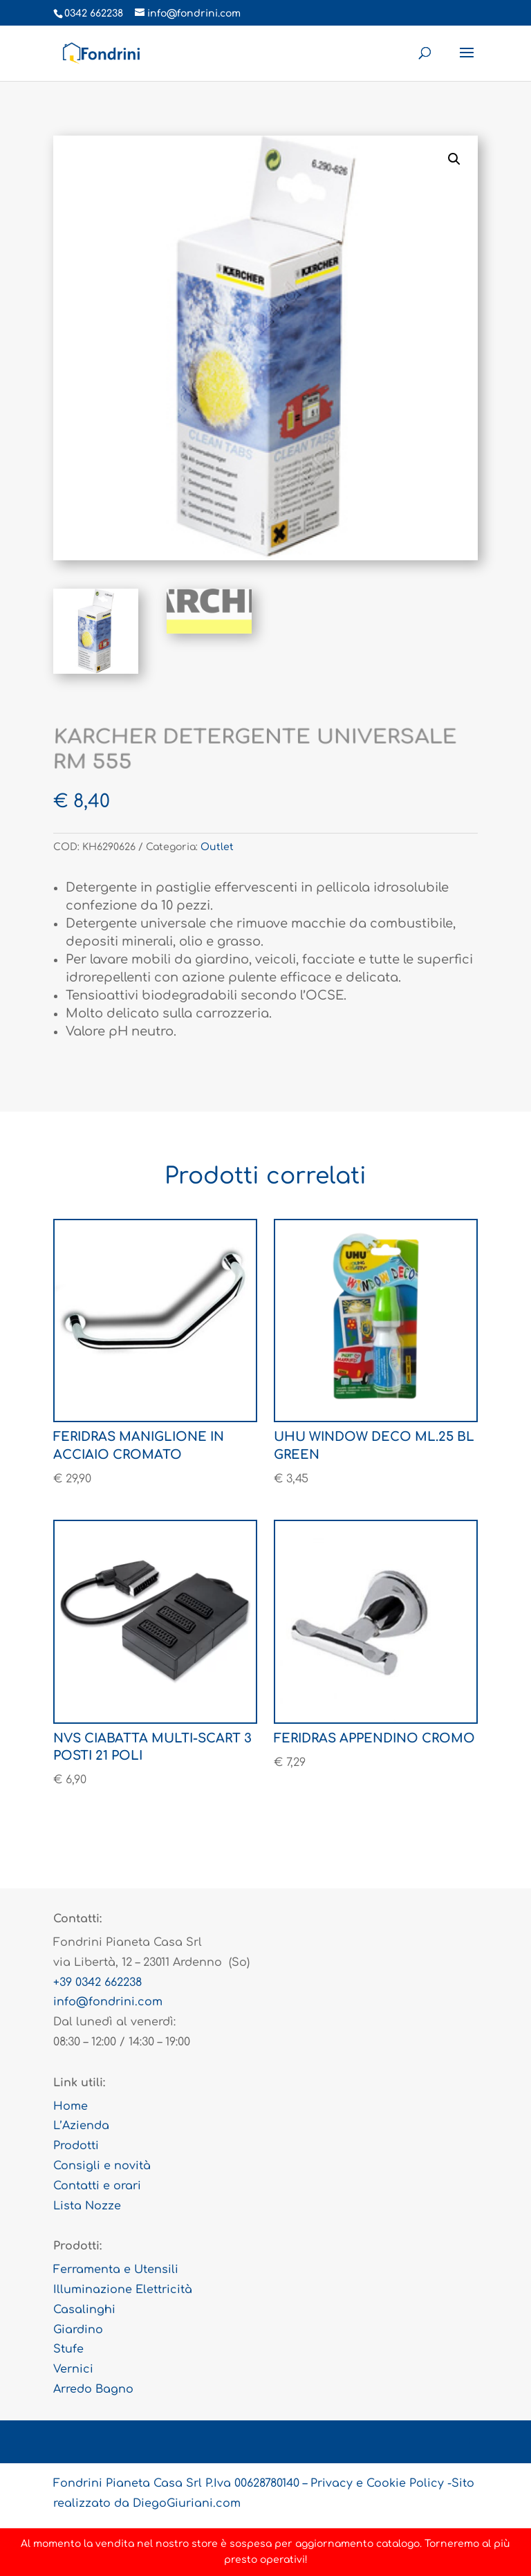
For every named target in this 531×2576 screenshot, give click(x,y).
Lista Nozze (87, 2206)
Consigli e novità (102, 2166)
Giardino (78, 2330)
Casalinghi (84, 2309)
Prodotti (76, 2146)
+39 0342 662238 (97, 1982)
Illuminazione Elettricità (122, 2289)
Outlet (217, 847)
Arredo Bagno (93, 2389)
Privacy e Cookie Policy (377, 2483)
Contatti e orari (97, 2186)
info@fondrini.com (107, 2002)
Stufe (68, 2349)
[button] (454, 159)
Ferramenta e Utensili (115, 2269)
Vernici (73, 2369)
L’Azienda (81, 2125)
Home (70, 2106)
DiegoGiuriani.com (187, 2503)
